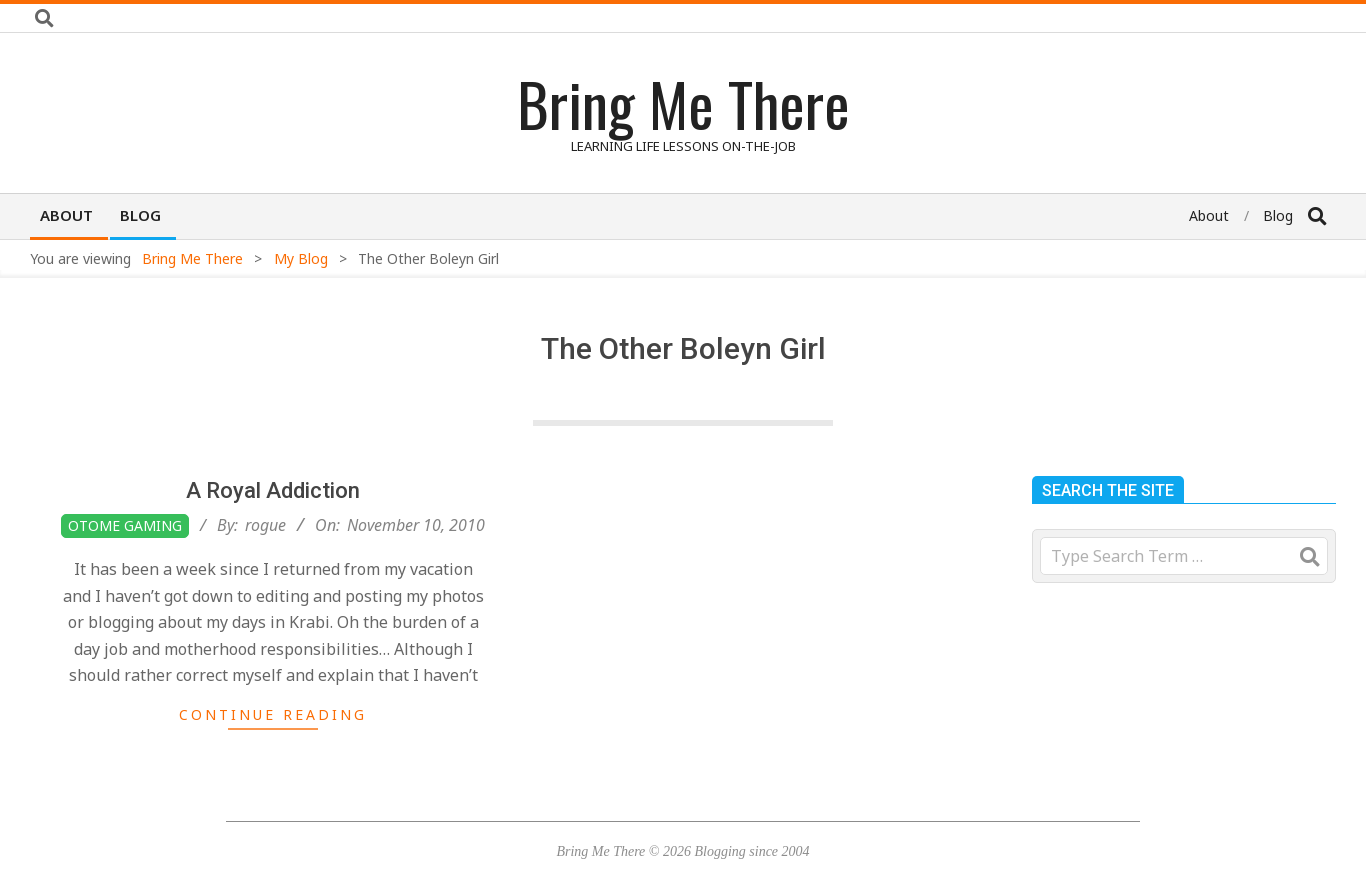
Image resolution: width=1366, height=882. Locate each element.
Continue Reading (273, 714)
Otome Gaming (125, 525)
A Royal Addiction (273, 490)
